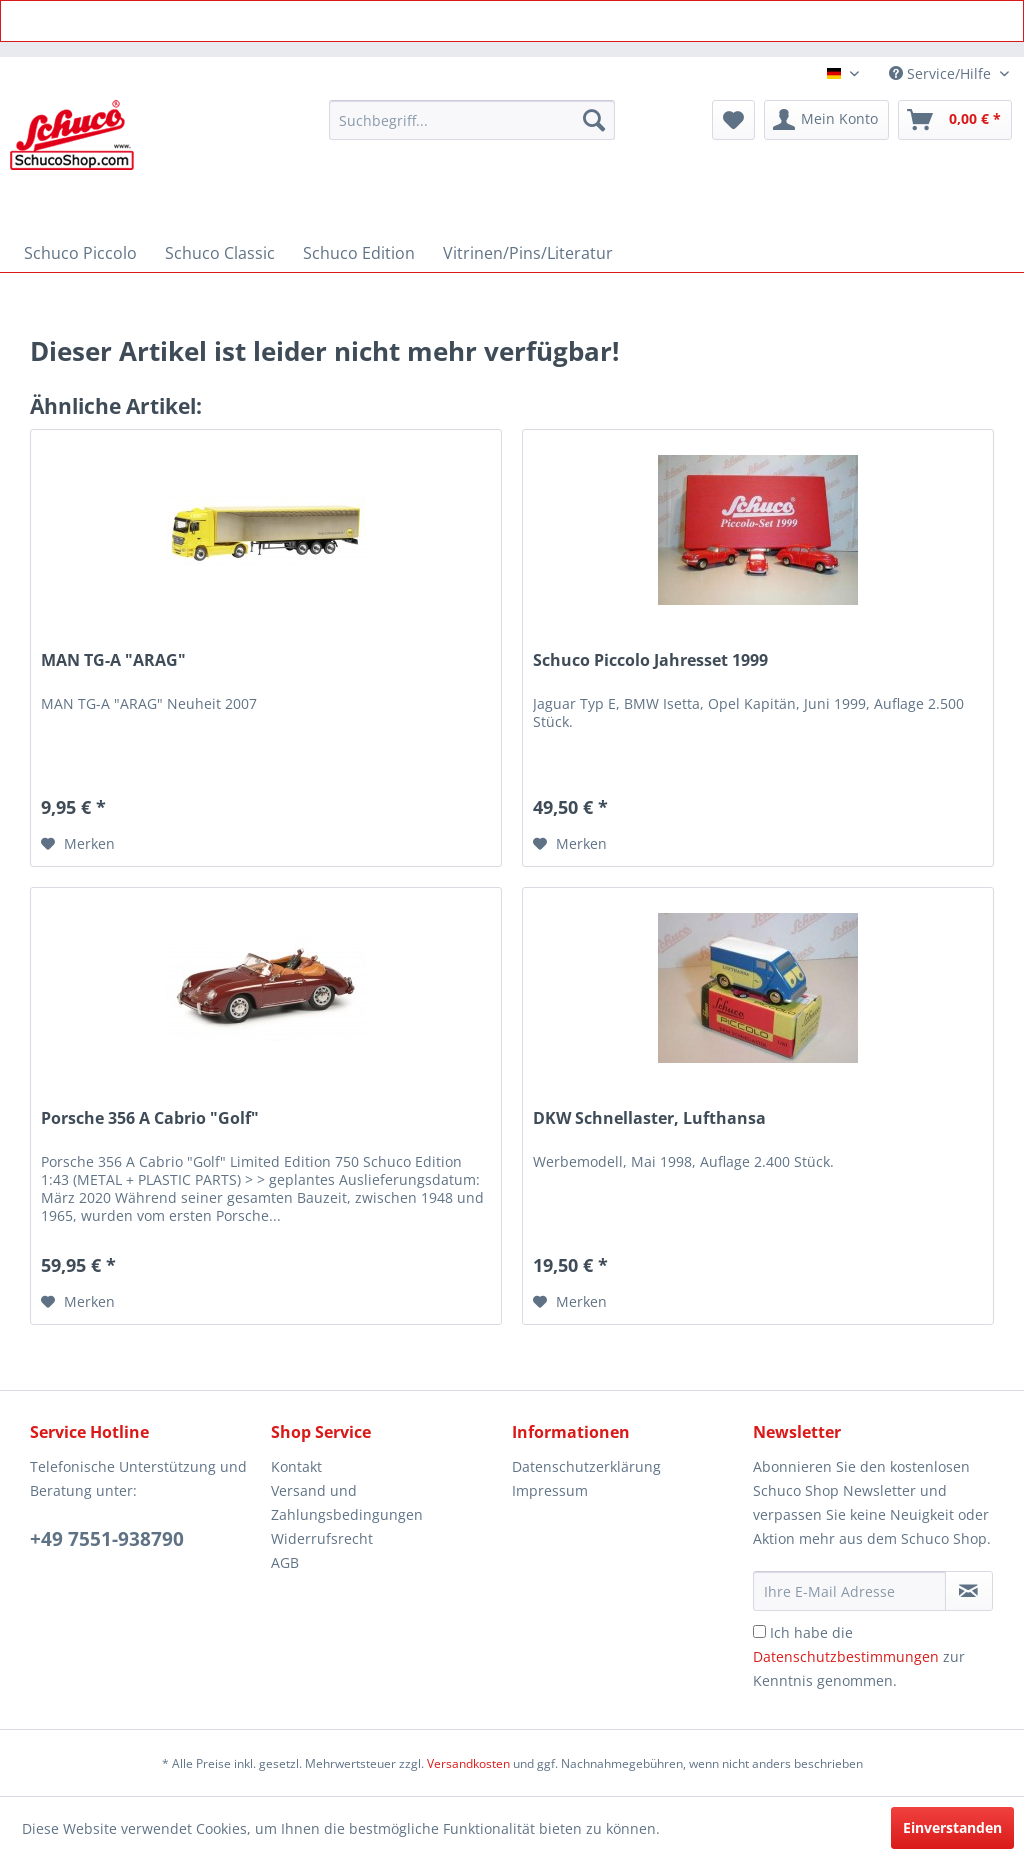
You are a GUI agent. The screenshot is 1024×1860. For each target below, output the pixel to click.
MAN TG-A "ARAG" (113, 660)
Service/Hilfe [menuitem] (942, 73)
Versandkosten (468, 1763)
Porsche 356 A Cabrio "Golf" (150, 1118)
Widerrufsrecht (322, 1538)
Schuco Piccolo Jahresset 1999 (650, 660)
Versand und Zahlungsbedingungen (347, 1502)
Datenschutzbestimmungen (846, 1656)
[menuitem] (472, 120)
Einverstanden (952, 1827)
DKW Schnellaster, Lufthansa (649, 1118)
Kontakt (296, 1466)
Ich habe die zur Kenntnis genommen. (859, 1656)
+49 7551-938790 (107, 1539)
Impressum (550, 1490)
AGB (285, 1562)
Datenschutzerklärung (586, 1466)
